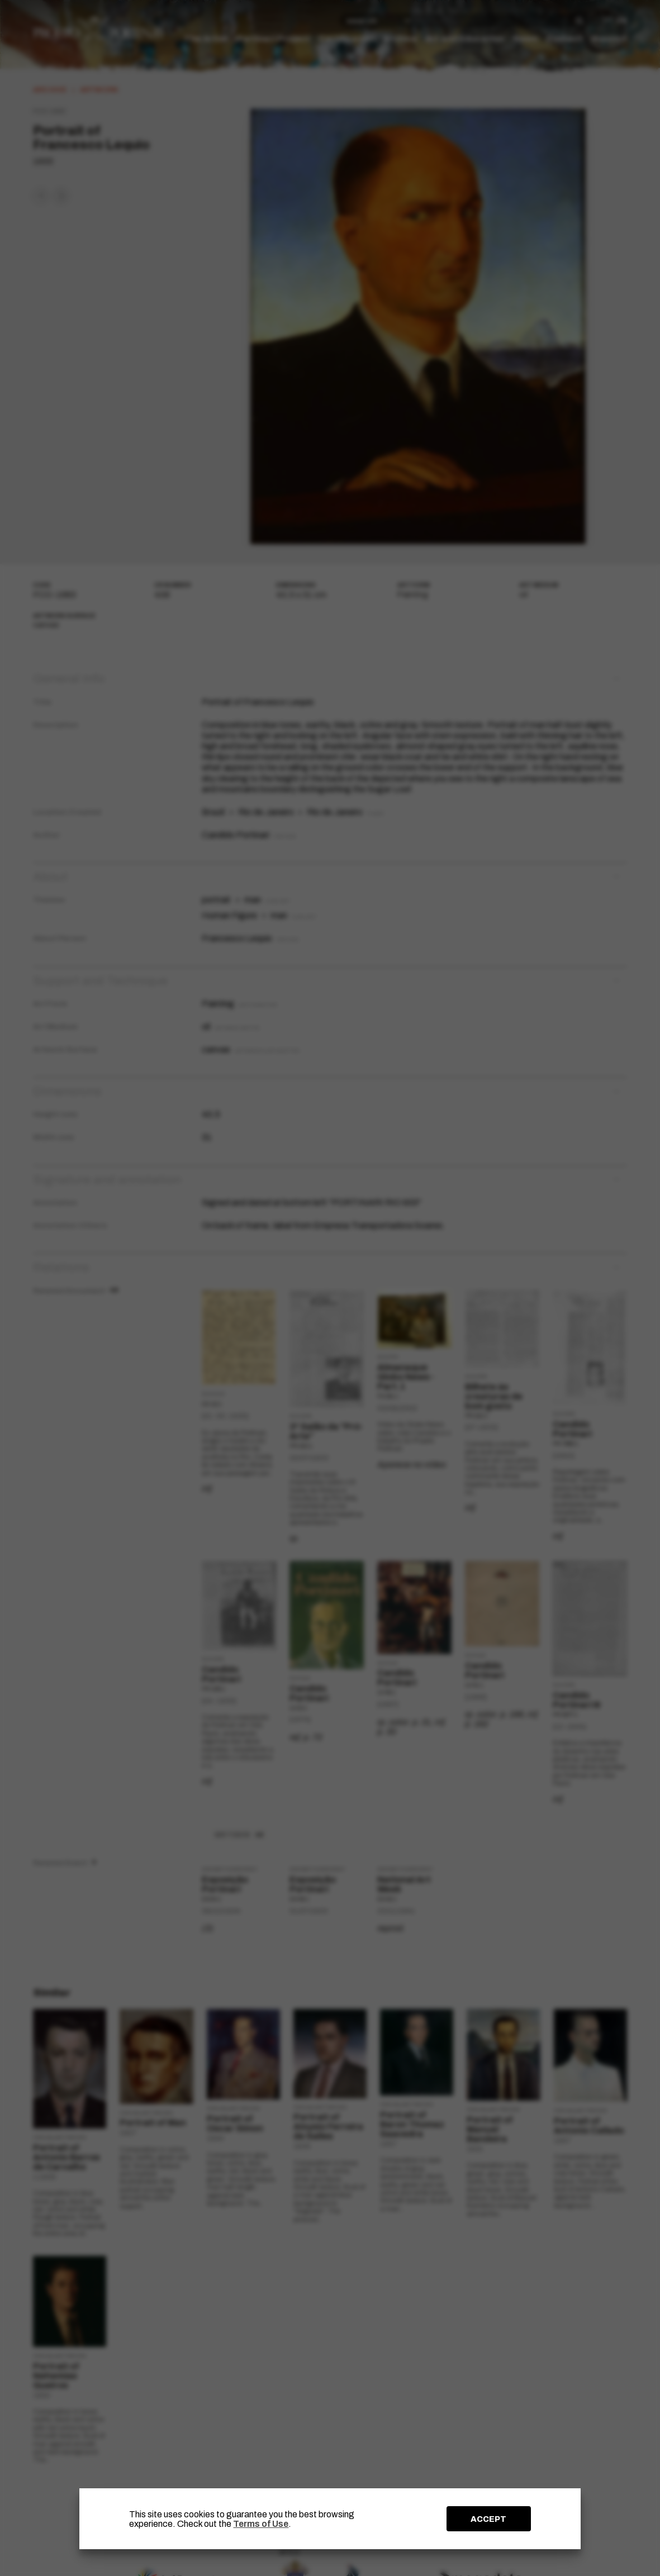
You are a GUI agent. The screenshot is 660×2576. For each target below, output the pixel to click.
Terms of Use (260, 2524)
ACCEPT (488, 2519)
